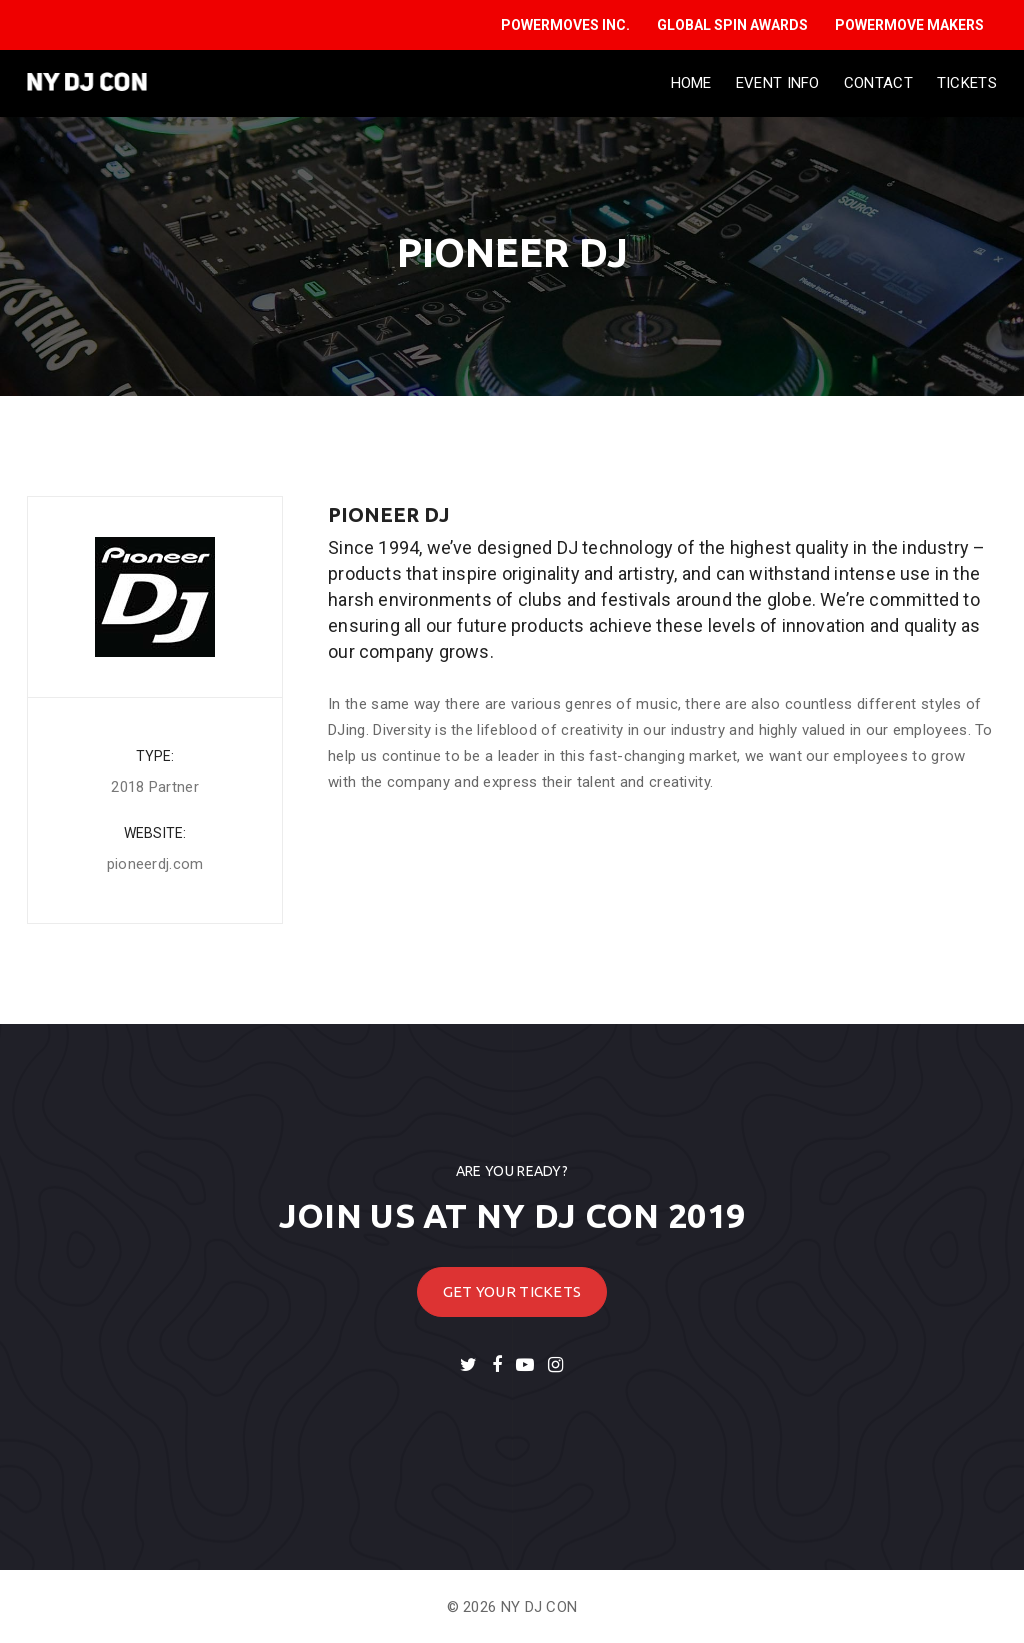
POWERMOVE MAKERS (909, 25)
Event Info (778, 83)
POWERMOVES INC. (565, 25)
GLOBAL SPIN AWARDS (732, 25)
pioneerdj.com (155, 864)
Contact (878, 83)
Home (691, 83)
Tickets (967, 83)
